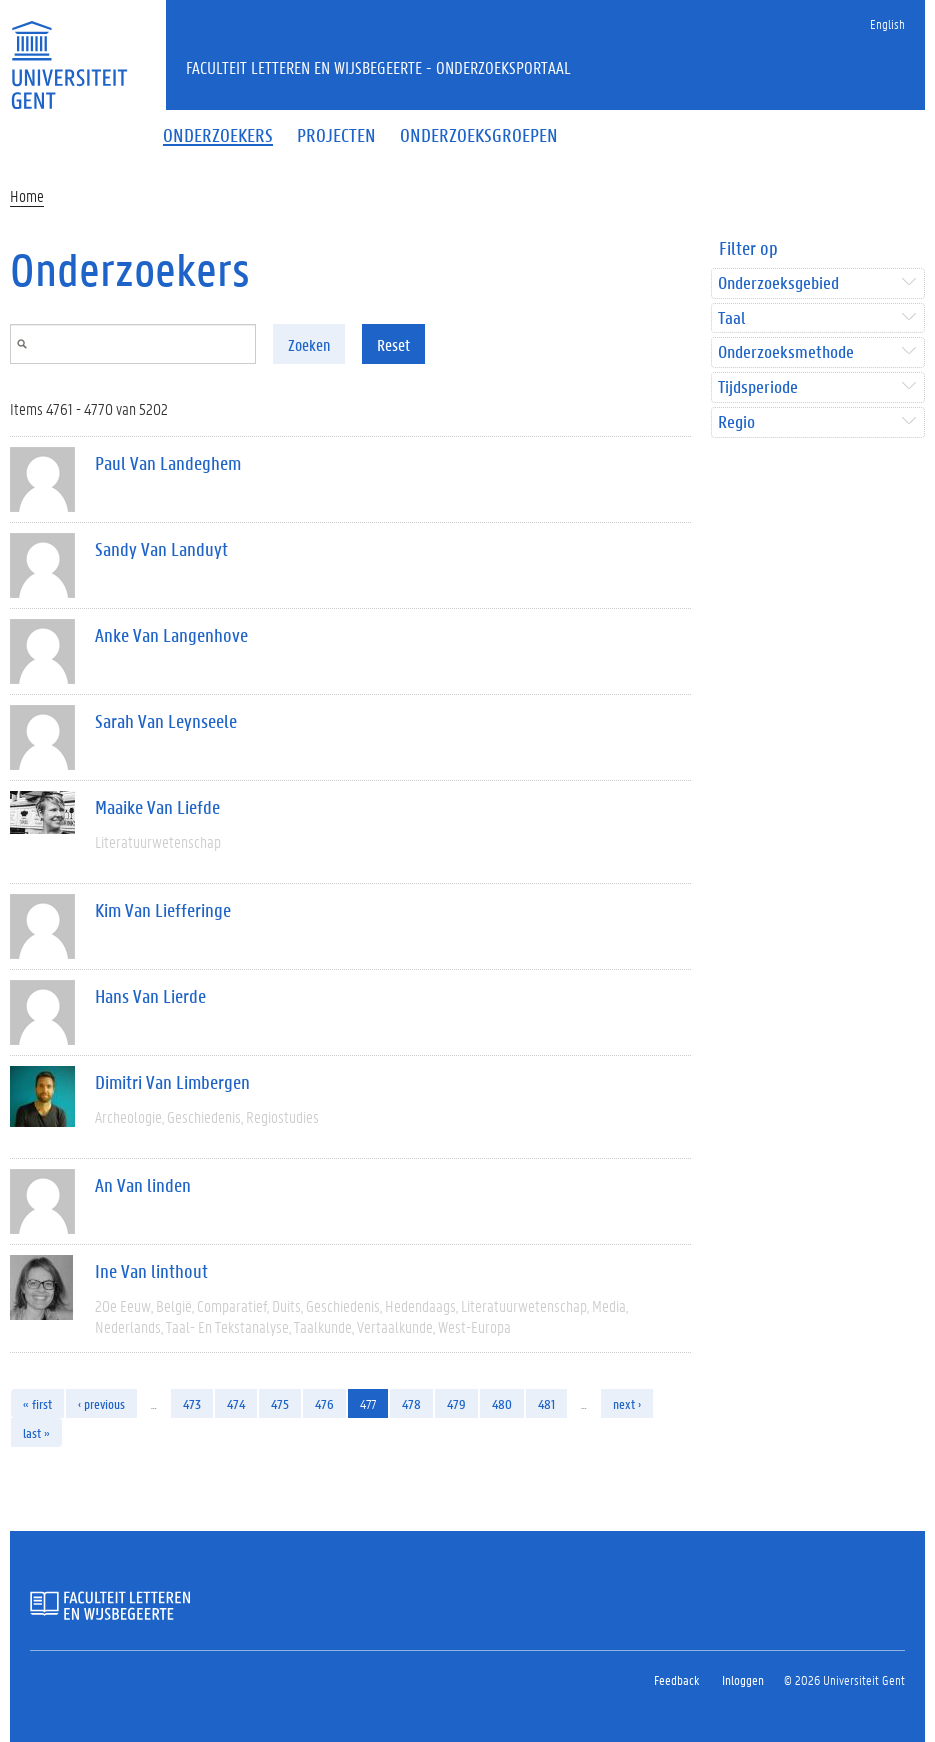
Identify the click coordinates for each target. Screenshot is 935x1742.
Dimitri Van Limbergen (172, 1082)
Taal (731, 318)
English (887, 23)
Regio (736, 422)
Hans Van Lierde (150, 996)
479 (456, 1403)
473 (192, 1403)
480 (502, 1403)
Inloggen (743, 1679)
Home (27, 195)
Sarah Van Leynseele (166, 721)
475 (280, 1403)
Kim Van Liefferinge (163, 910)
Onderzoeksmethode (786, 352)
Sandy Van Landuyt (161, 549)
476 (324, 1403)
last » (36, 1432)
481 (546, 1403)
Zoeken (309, 344)
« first (37, 1403)
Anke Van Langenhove (171, 635)
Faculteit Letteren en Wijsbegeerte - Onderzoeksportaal (378, 67)
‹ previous (101, 1403)
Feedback (676, 1679)
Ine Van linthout (151, 1271)
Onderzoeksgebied (778, 283)
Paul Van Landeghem (168, 463)
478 (411, 1403)
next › (627, 1403)
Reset (393, 344)
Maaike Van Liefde (157, 807)
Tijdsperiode (758, 387)
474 (236, 1403)
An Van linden (143, 1185)
